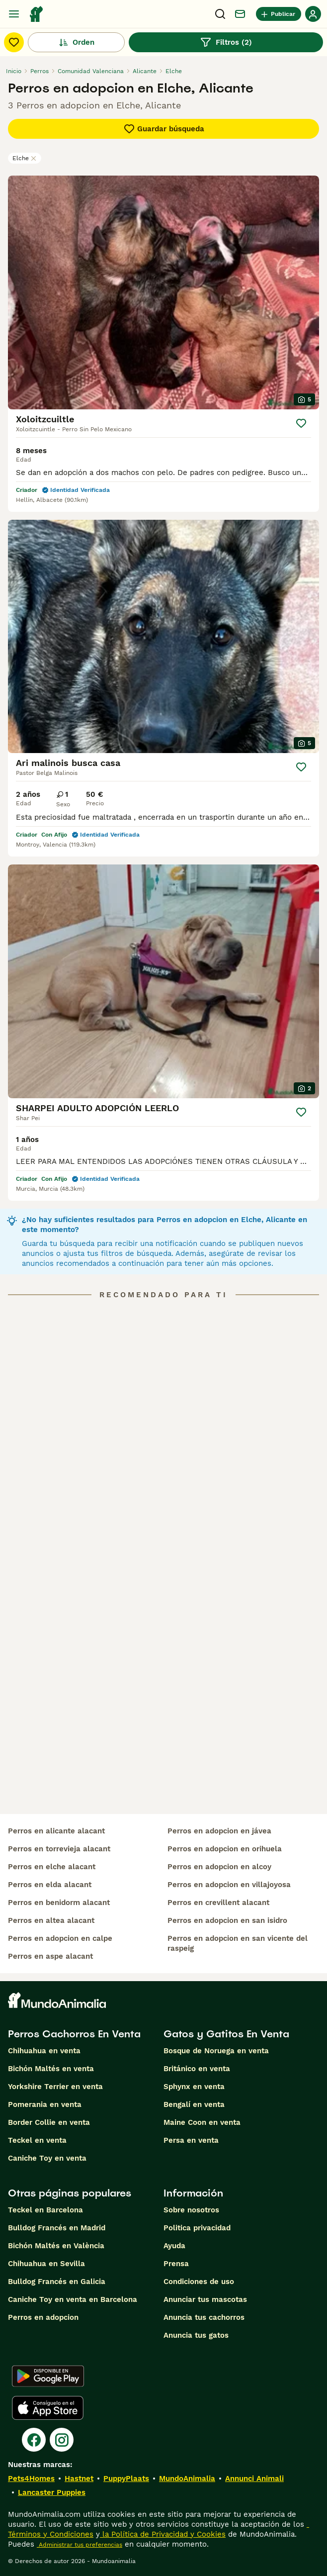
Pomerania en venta (45, 2104)
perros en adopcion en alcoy (219, 1866)
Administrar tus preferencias (79, 2544)
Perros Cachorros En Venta (74, 2034)
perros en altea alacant (51, 1920)
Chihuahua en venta (44, 2050)
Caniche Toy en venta (47, 2158)
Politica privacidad (197, 2227)
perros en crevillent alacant (218, 1902)
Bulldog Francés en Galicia (56, 2281)
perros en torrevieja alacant (59, 1848)
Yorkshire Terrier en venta (55, 2086)
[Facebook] (34, 2440)
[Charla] (240, 14)
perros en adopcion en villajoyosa (229, 1884)
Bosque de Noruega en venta (216, 2050)
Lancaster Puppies (51, 2492)
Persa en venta (191, 2140)
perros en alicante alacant (56, 1830)
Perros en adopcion (43, 2317)
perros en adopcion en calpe (60, 1938)
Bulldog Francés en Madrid (56, 2227)
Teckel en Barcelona (45, 2209)
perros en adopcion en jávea (219, 1830)
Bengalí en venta (194, 2104)
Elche (24, 158)
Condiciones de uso (199, 2281)
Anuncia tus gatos (196, 2335)
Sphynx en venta (194, 2086)
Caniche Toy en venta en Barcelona (72, 2299)
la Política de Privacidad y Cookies (163, 2534)
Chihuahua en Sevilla (46, 2263)
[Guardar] (301, 423)
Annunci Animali (254, 2478)
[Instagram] (62, 2440)
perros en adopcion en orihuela (224, 1848)
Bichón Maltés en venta (51, 2068)
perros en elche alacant (51, 1866)
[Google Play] (48, 2376)
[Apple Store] (47, 2408)
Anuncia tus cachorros (204, 2317)
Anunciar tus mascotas (205, 2299)
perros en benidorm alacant (59, 1902)
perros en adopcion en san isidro (227, 1920)
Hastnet (79, 2478)
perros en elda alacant (49, 1884)
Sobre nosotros (191, 2209)
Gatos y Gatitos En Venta (226, 2034)
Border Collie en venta (49, 2122)
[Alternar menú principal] (14, 14)
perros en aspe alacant (50, 1956)
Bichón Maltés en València (56, 2245)
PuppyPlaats (126, 2478)
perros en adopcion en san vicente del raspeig (237, 1943)
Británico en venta (197, 2068)
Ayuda (174, 2245)
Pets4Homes (31, 2478)
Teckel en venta (37, 2140)
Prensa (176, 2263)
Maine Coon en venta (202, 2122)
